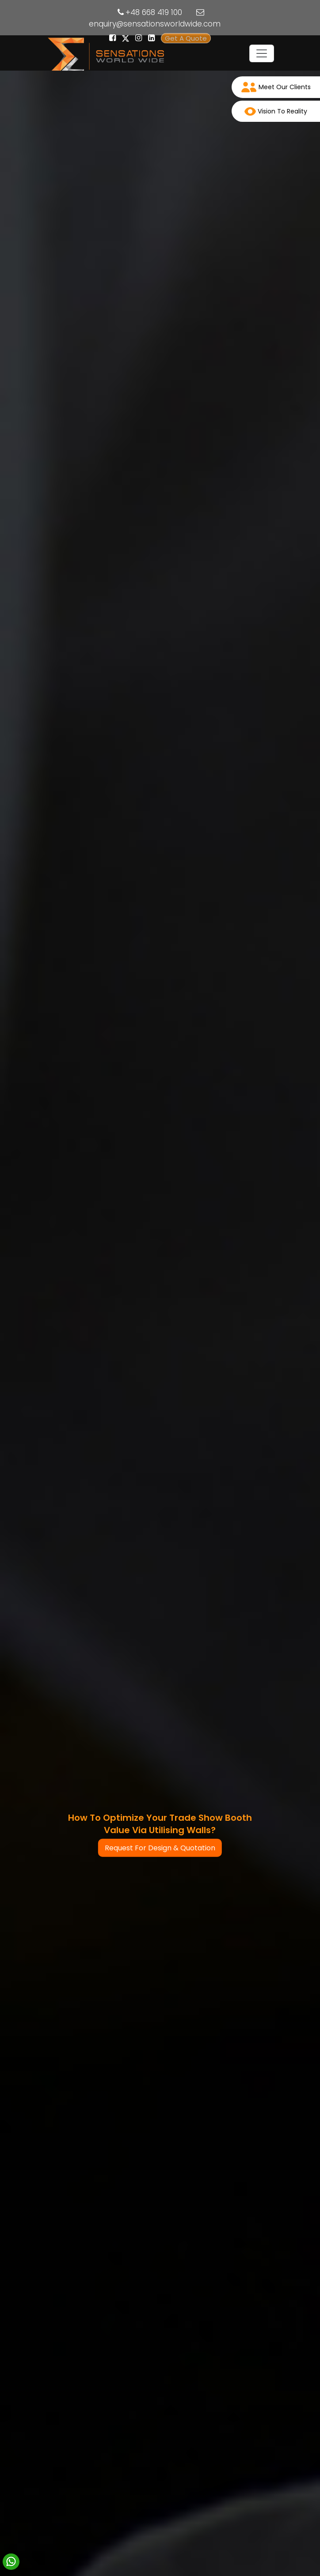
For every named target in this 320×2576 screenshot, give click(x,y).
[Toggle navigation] (261, 53)
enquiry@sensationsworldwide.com (155, 24)
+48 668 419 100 (154, 12)
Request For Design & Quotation (160, 1848)
